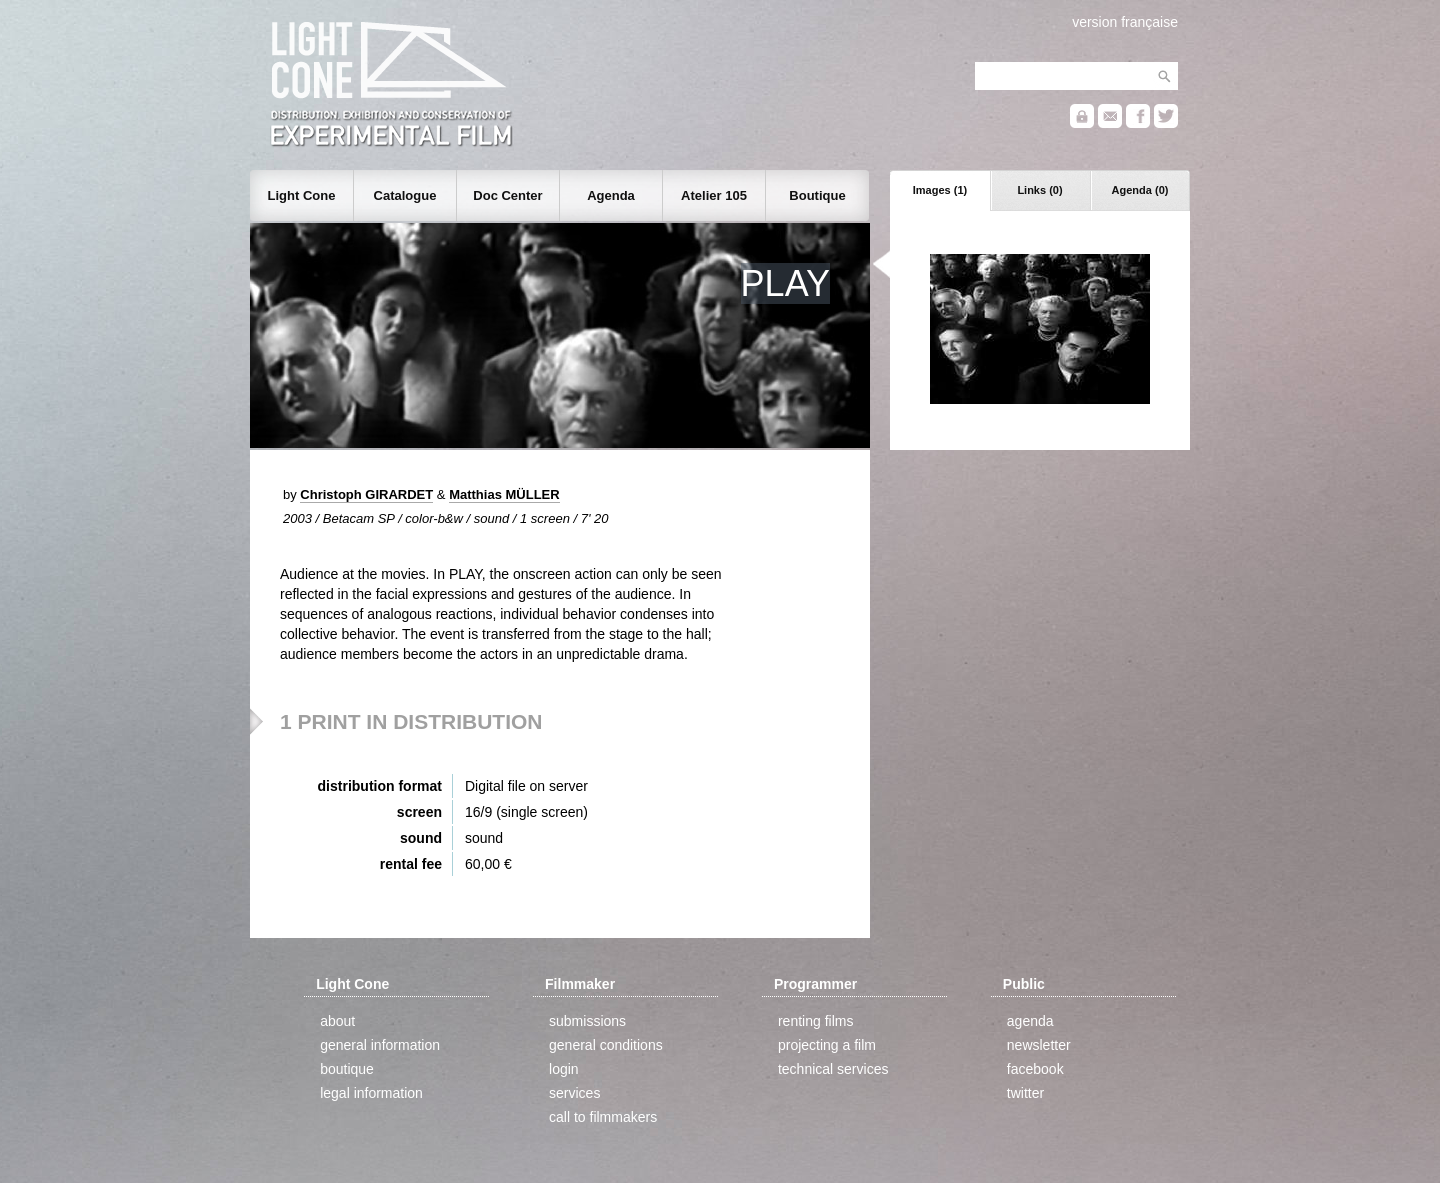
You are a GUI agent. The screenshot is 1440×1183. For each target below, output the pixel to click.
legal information (371, 1093)
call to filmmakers (603, 1117)
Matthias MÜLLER (504, 494)
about (337, 1021)
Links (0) (1039, 190)
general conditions (606, 1045)
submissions (587, 1021)
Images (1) (940, 190)
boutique (347, 1069)
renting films (815, 1021)
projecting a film (827, 1045)
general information (380, 1045)
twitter (1025, 1093)
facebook (1035, 1069)
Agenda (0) (1140, 190)
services (574, 1093)
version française (1125, 22)
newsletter (1039, 1045)
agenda (1030, 1021)
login (564, 1069)
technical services (833, 1069)
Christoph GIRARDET (366, 494)
